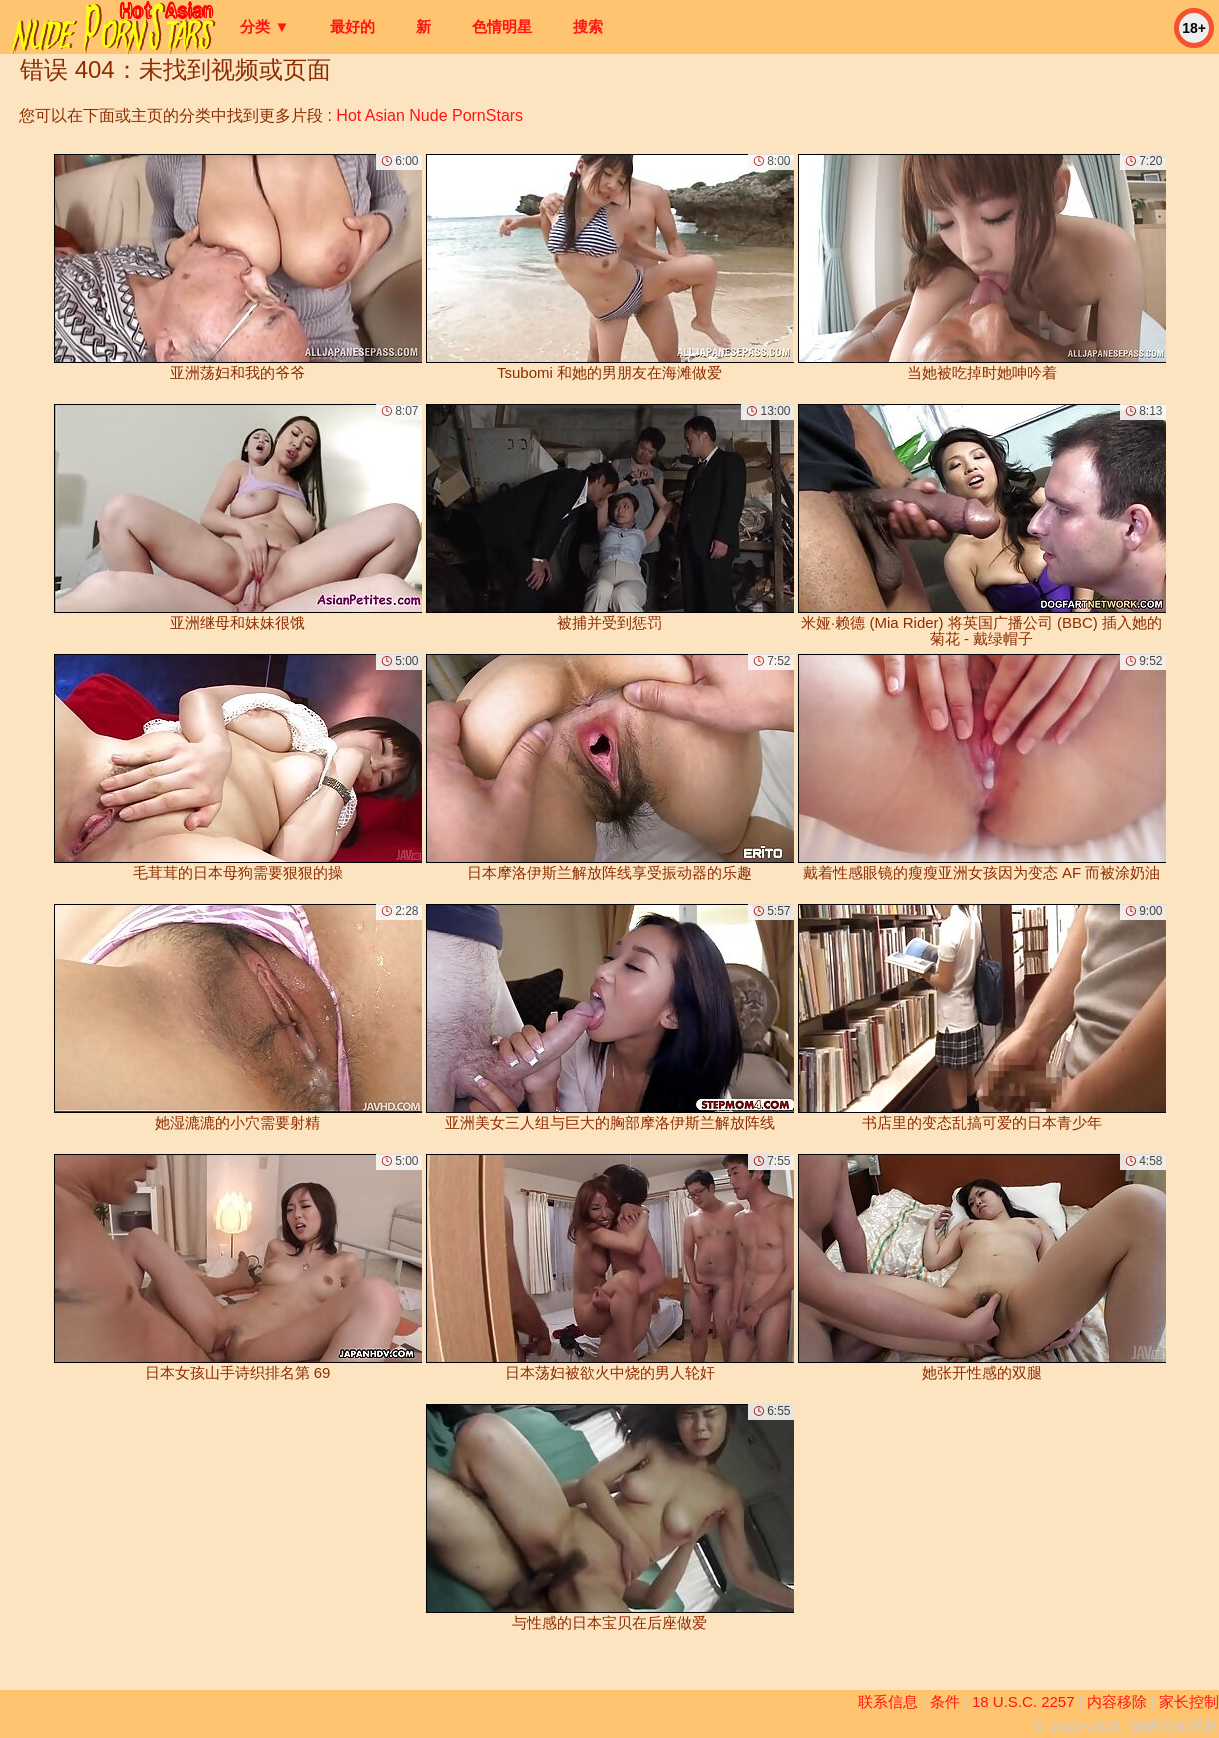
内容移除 (1117, 1701)
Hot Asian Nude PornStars (429, 115)
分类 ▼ (264, 26)
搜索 (588, 26)
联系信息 (888, 1701)
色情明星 (502, 26)
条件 (945, 1701)
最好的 (352, 26)
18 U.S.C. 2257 (1023, 1701)
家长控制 (1189, 1701)
